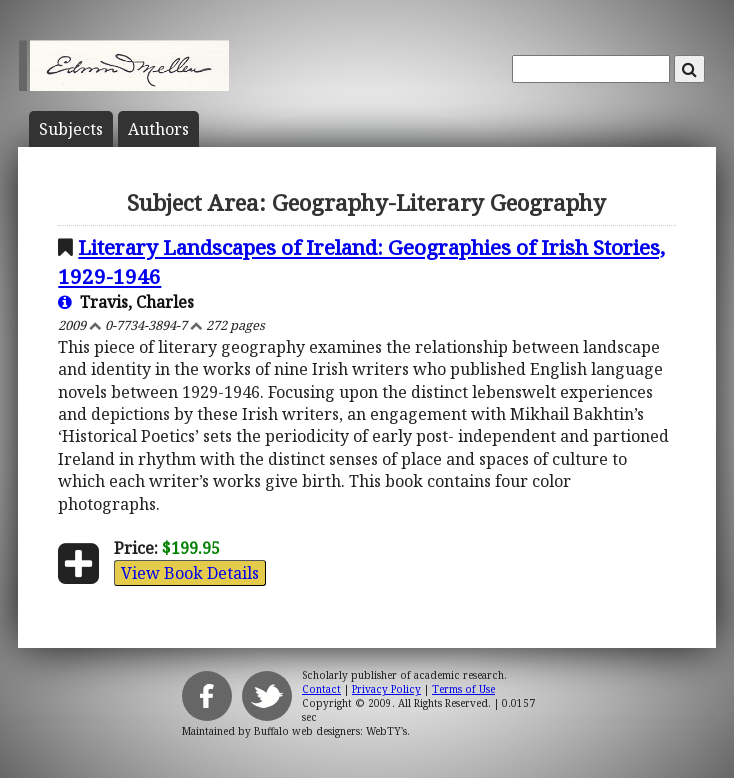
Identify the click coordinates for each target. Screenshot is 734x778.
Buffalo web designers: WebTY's (330, 731)
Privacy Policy (386, 689)
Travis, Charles (126, 302)
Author (158, 129)
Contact (321, 689)
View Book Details (190, 573)
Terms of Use (463, 689)
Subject (71, 129)
